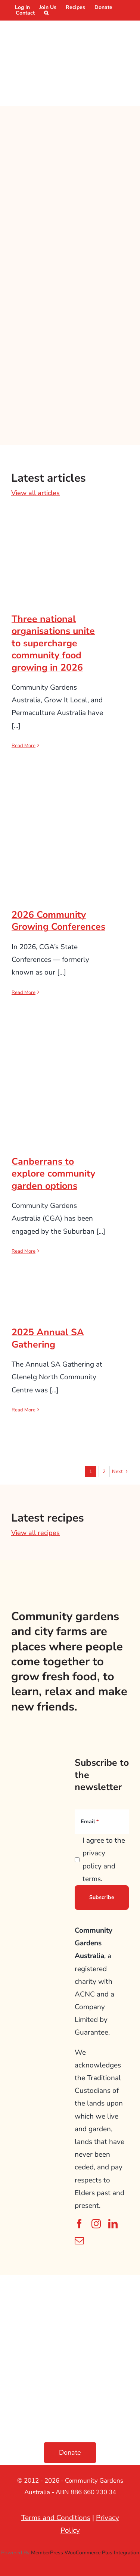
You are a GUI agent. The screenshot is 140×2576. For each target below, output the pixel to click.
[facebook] (79, 2223)
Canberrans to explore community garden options (53, 1173)
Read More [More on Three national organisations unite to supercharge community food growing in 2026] (23, 745)
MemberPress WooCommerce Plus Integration (85, 2552)
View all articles (35, 492)
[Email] (102, 1821)
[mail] (79, 2240)
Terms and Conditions (55, 2518)
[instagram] (96, 2223)
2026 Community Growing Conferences (58, 920)
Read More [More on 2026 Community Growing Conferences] (23, 992)
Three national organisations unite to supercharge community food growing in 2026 (53, 643)
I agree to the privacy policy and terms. (104, 1860)
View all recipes (35, 1532)
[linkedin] (113, 2223)
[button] (46, 13)
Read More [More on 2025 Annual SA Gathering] (23, 1410)
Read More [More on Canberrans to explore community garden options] (23, 1251)
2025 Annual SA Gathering (48, 1338)
